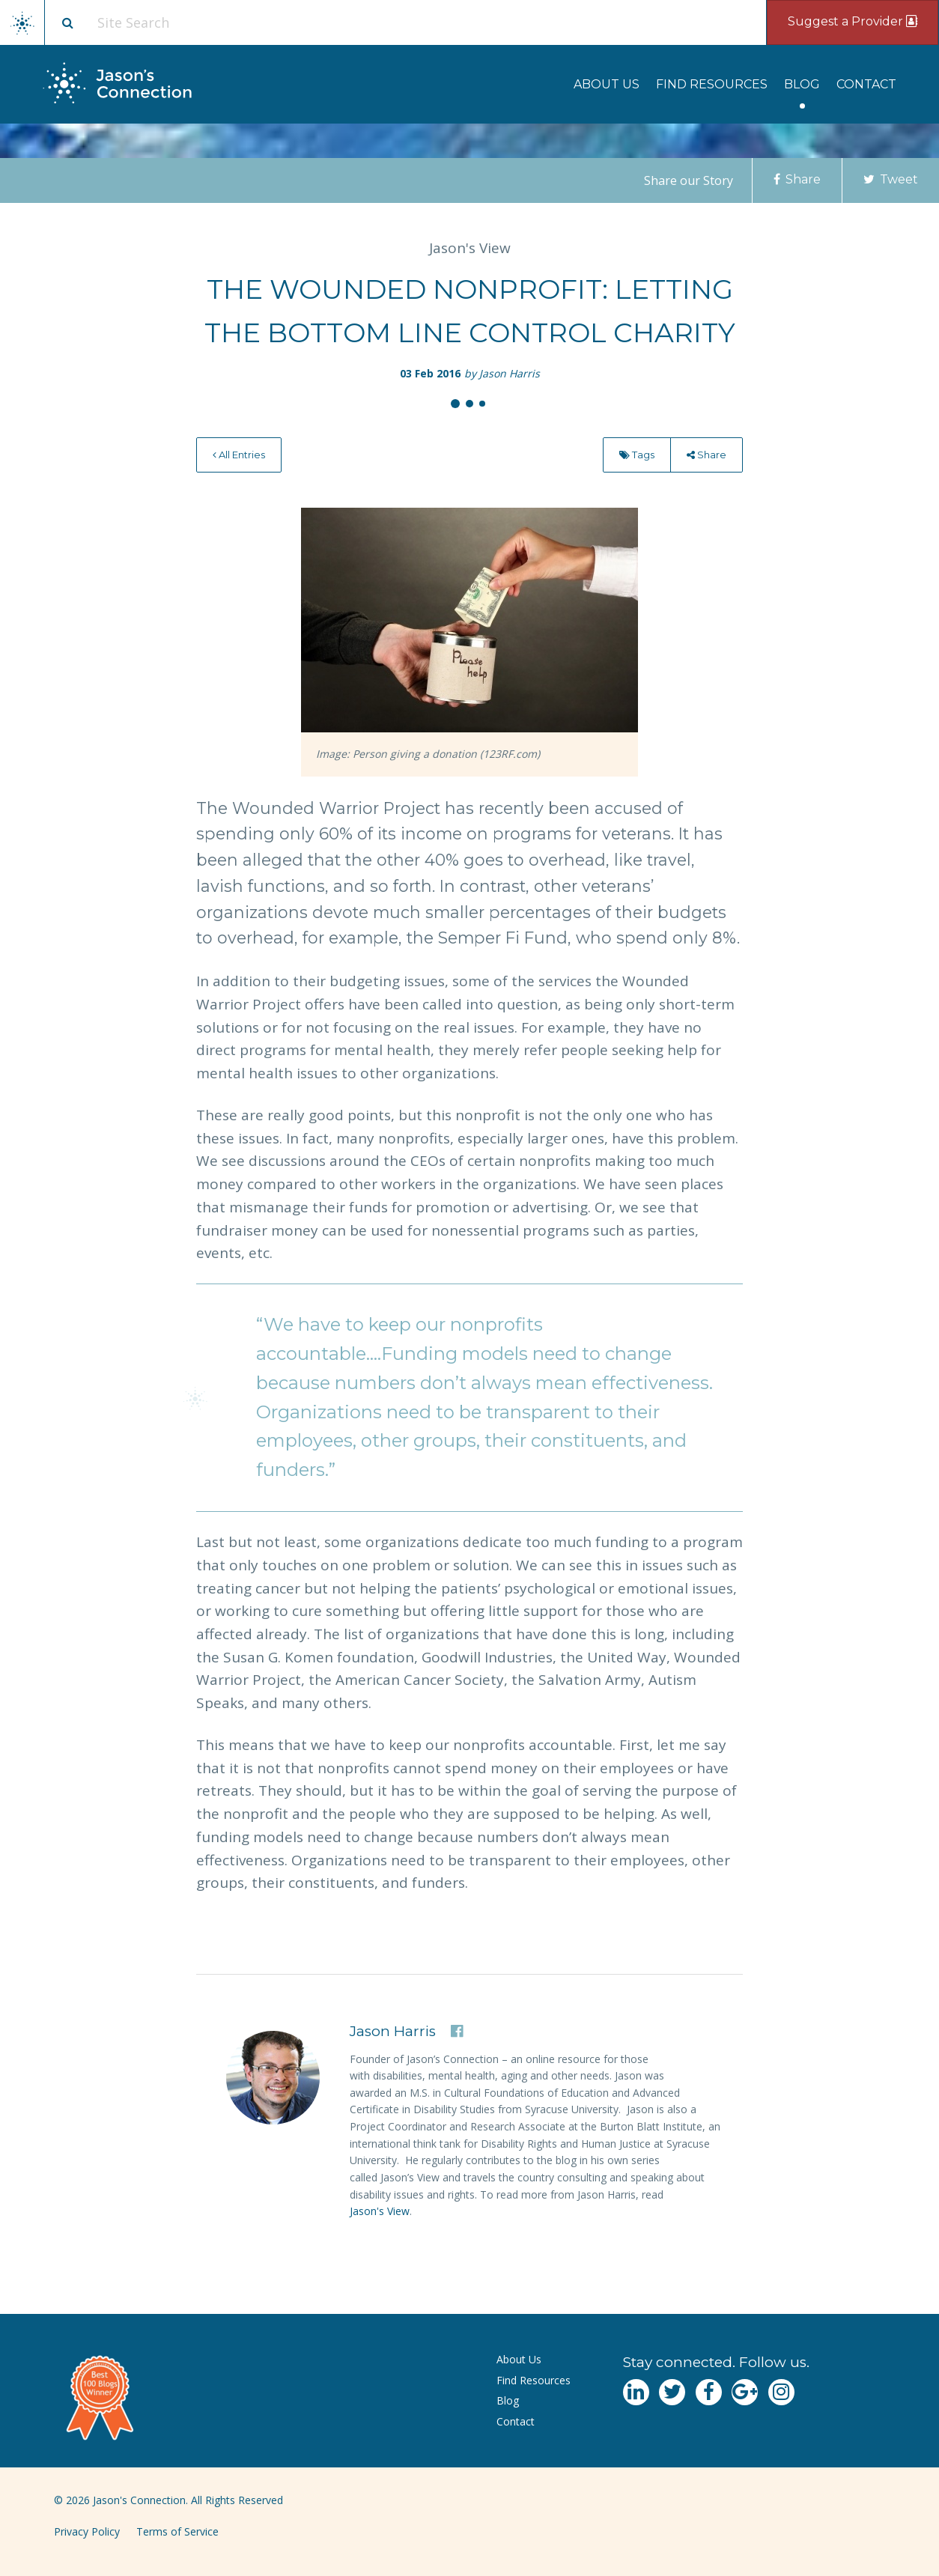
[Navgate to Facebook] (709, 2392)
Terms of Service (177, 2531)
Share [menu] (706, 455)
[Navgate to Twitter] (672, 2392)
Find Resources (712, 84)
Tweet (890, 179)
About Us (606, 84)
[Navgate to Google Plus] (745, 2392)
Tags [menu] (636, 455)
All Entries (239, 455)
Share (797, 179)
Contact (866, 84)
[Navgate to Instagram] (781, 2392)
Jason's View (380, 2211)
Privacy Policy (87, 2531)
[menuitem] (606, 84)
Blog (802, 84)
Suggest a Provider (852, 21)
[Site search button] (67, 22)
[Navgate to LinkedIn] (636, 2392)
